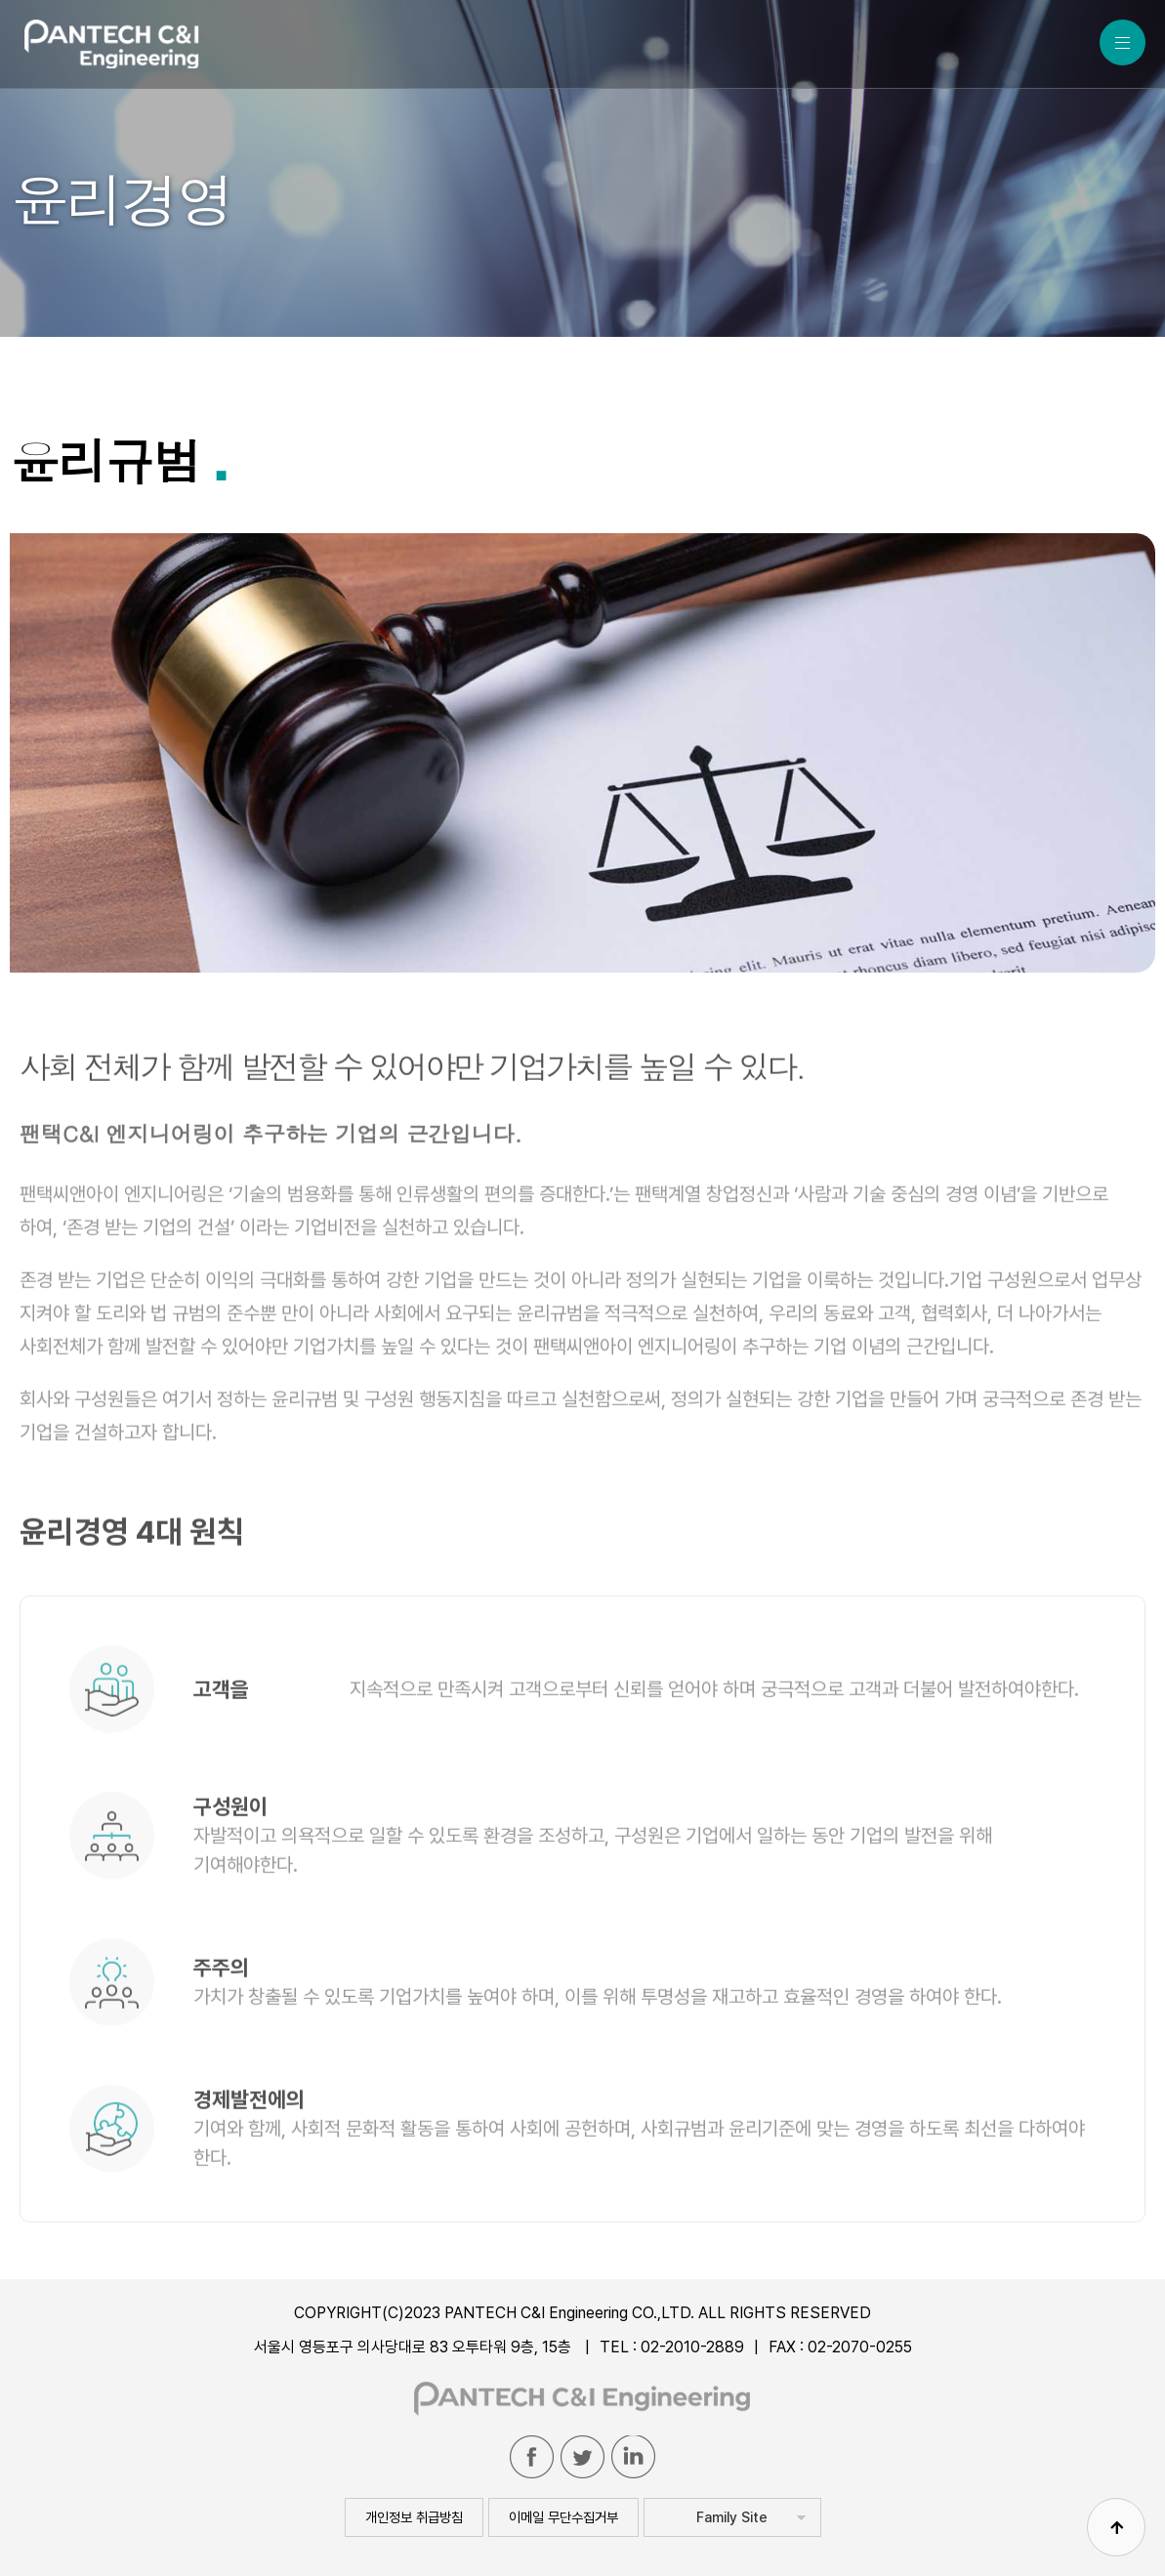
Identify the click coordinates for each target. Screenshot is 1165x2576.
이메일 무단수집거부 (563, 2517)
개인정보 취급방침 (414, 2517)
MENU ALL (1122, 42)
